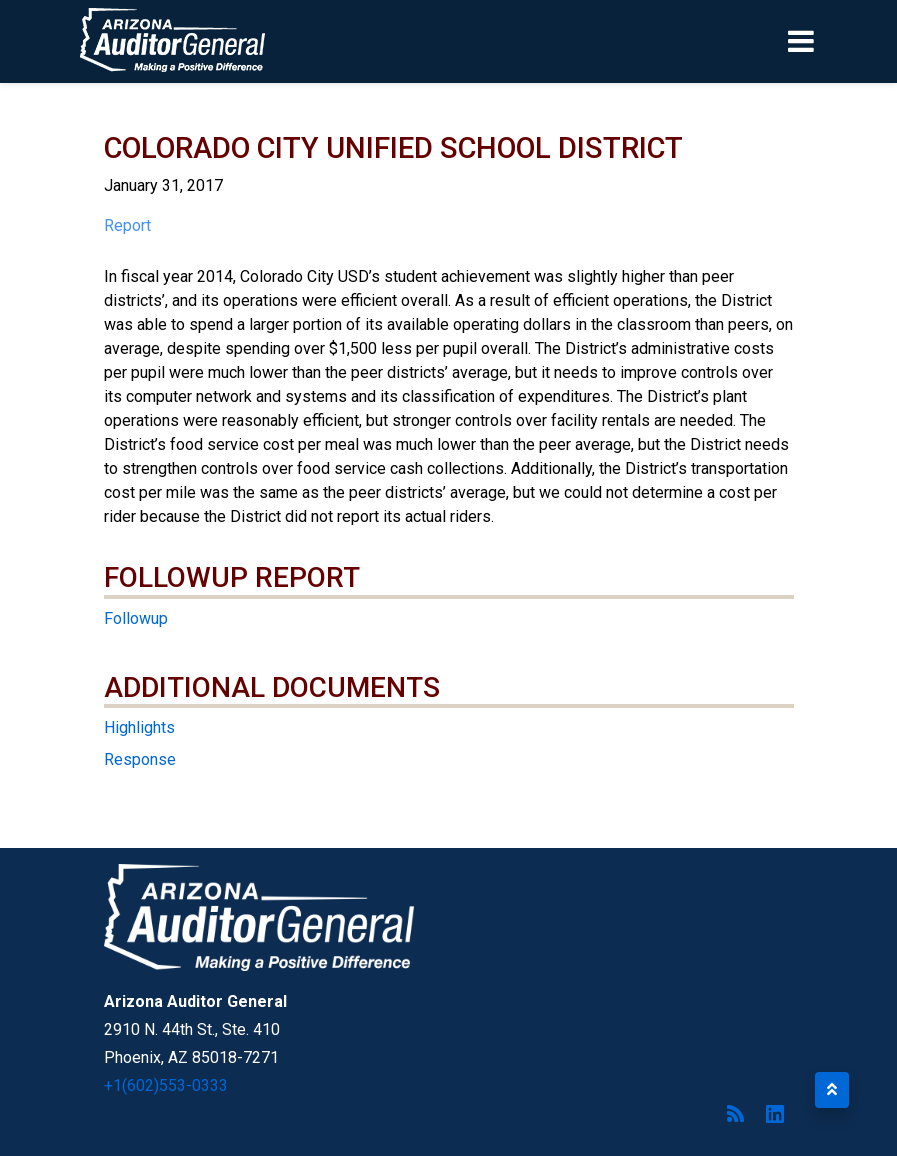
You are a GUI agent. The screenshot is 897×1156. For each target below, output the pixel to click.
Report (127, 225)
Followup (136, 618)
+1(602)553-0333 (166, 1085)
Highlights (139, 727)
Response (140, 759)
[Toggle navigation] (835, 41)
